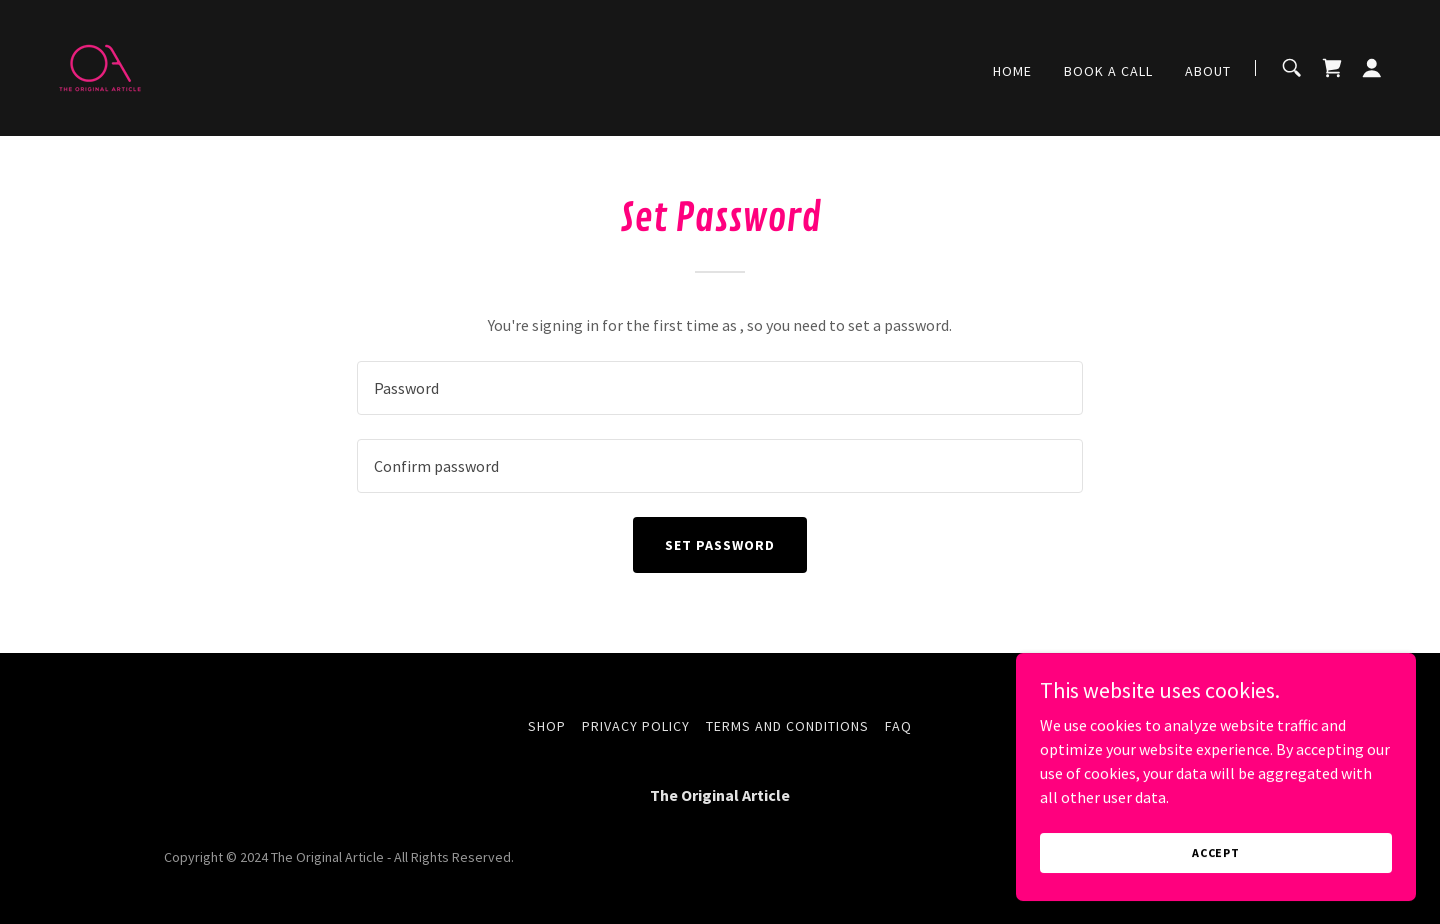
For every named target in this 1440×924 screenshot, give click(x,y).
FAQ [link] (898, 726)
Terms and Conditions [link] (787, 726)
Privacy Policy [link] (636, 726)
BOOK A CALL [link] (1108, 71)
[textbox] (719, 388)
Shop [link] (547, 726)
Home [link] (1012, 71)
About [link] (1208, 71)
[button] (1372, 68)
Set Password (720, 545)
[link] (100, 66)
